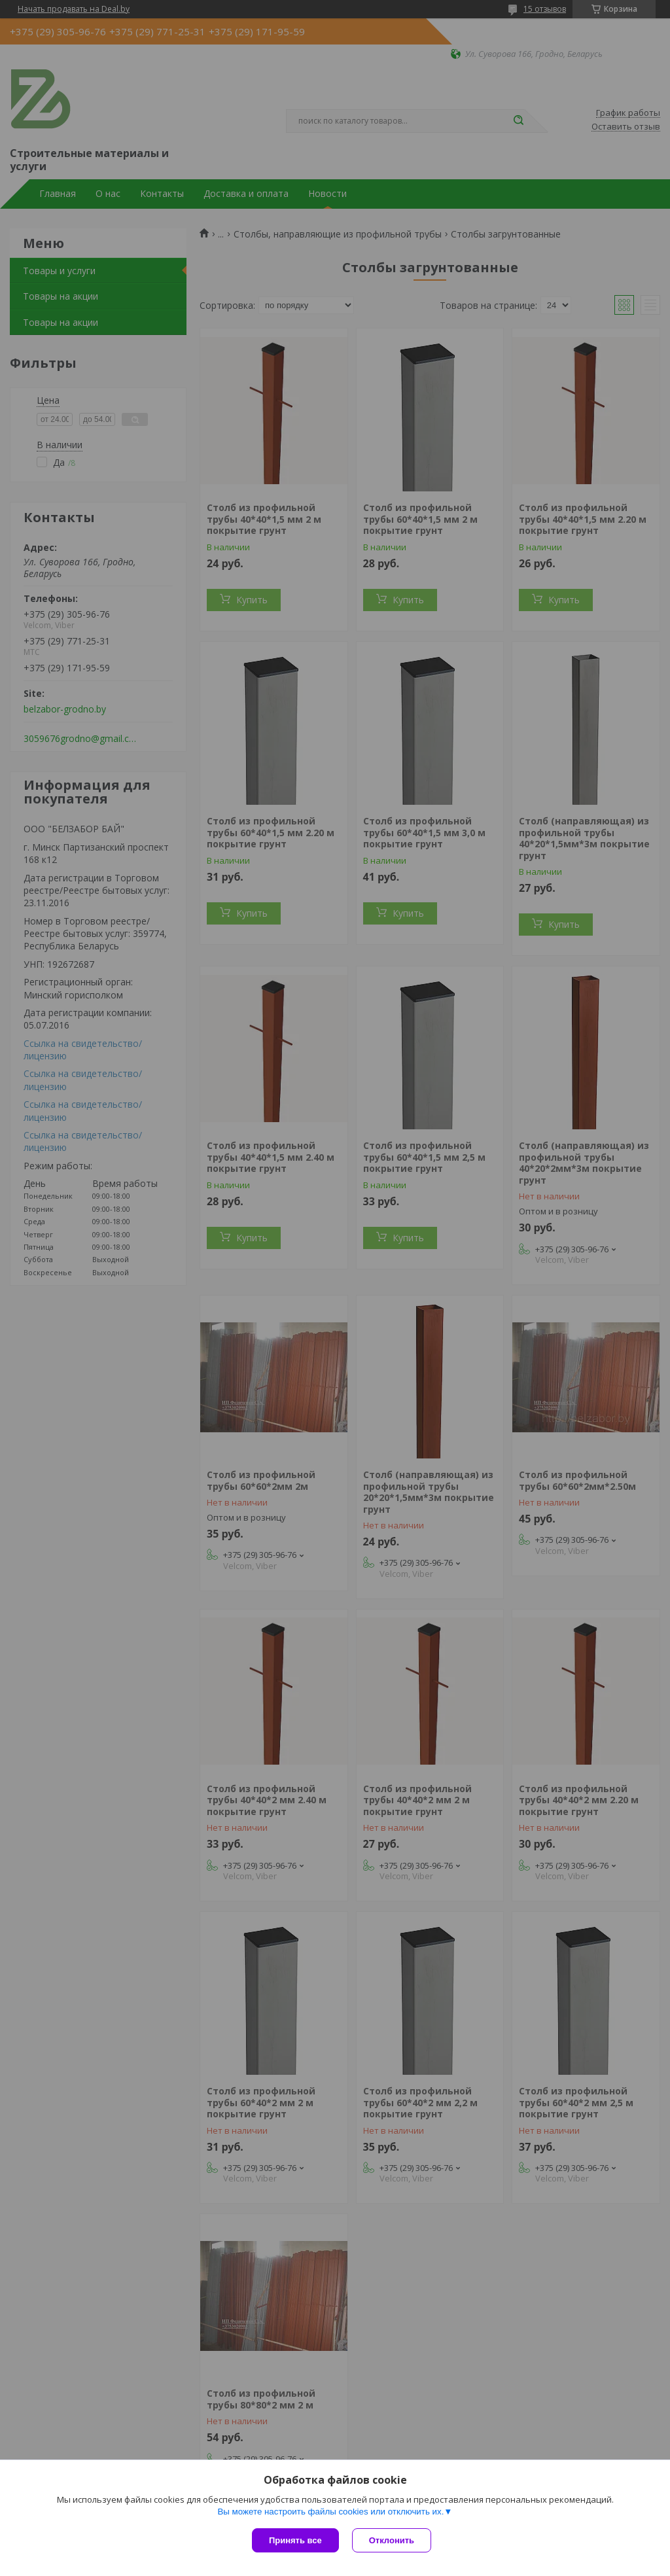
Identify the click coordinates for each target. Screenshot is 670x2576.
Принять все (295, 2540)
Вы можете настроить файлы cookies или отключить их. (330, 2511)
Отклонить (391, 2540)
